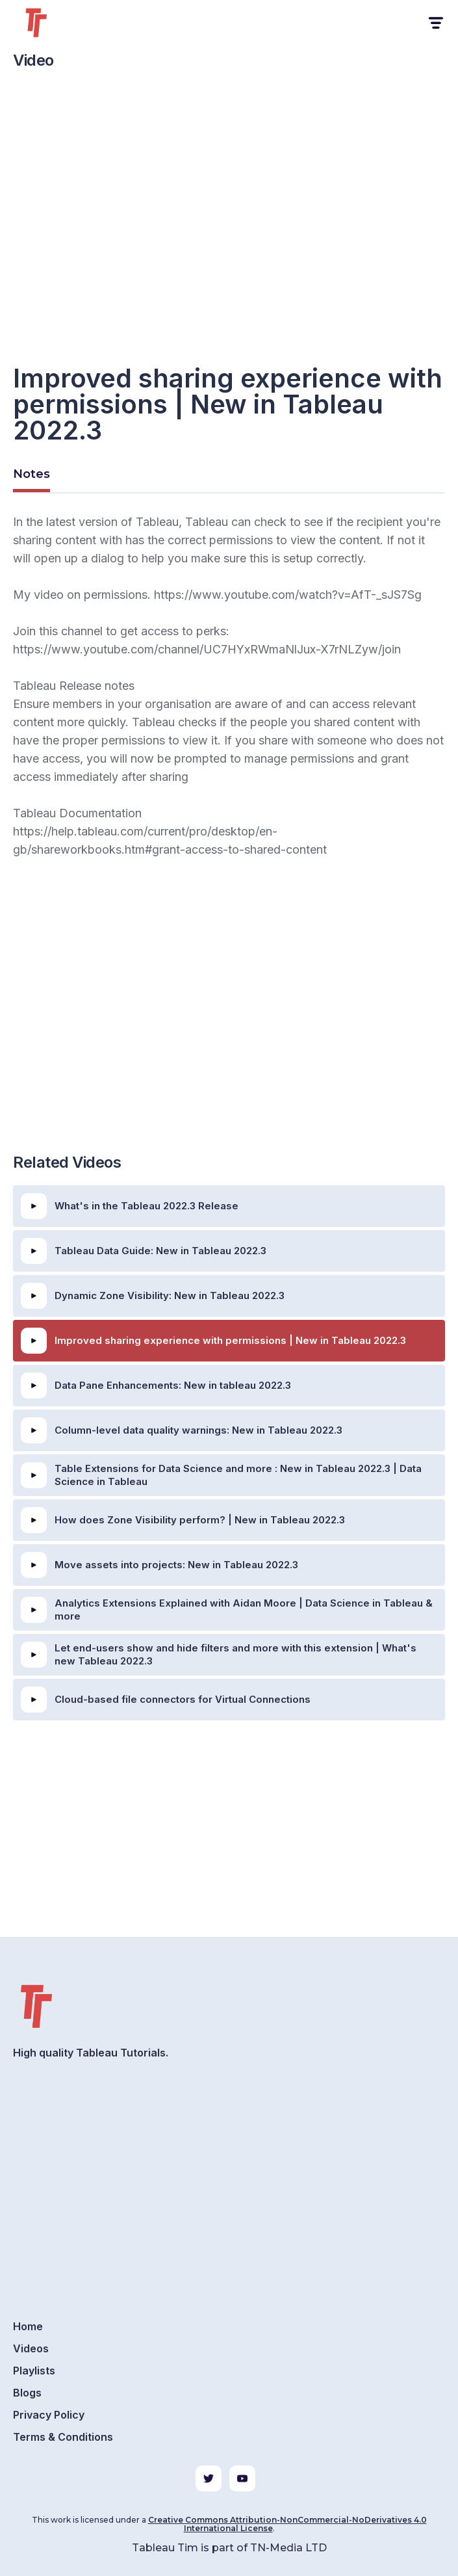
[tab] (31, 475)
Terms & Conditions (63, 2436)
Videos (31, 2348)
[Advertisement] (229, 1038)
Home (28, 2326)
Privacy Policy (48, 2414)
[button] (434, 23)
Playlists (34, 2370)
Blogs (27, 2392)
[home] (52, 23)
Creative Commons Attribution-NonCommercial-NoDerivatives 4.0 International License (287, 2524)
